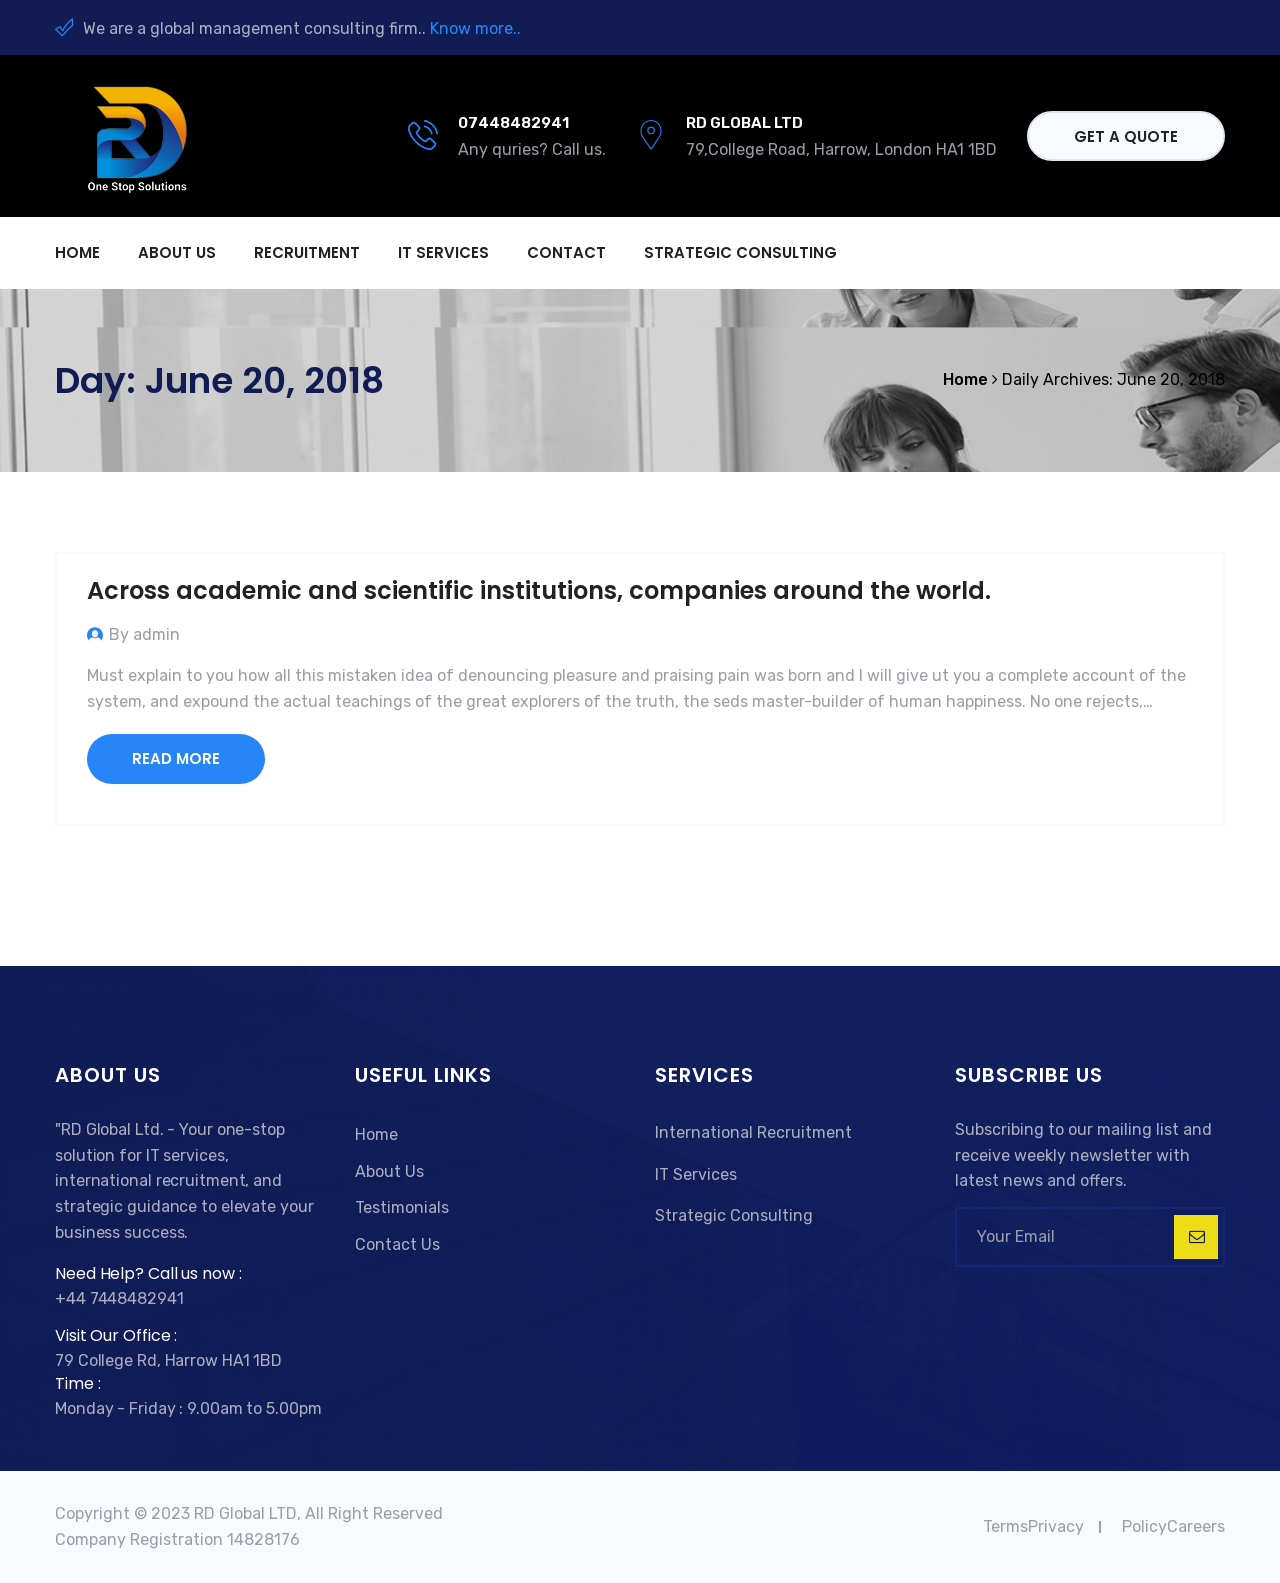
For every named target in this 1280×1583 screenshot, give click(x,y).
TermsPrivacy (1033, 1526)
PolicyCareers (1173, 1526)
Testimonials (402, 1207)
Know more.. (475, 28)
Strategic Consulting (740, 252)
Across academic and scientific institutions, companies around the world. (539, 590)
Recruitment (307, 252)
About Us (389, 1171)
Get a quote (1126, 136)
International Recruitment (753, 1132)
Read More (176, 758)
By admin (144, 634)
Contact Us (397, 1244)
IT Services (443, 252)
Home (77, 252)
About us (177, 252)
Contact (566, 252)
